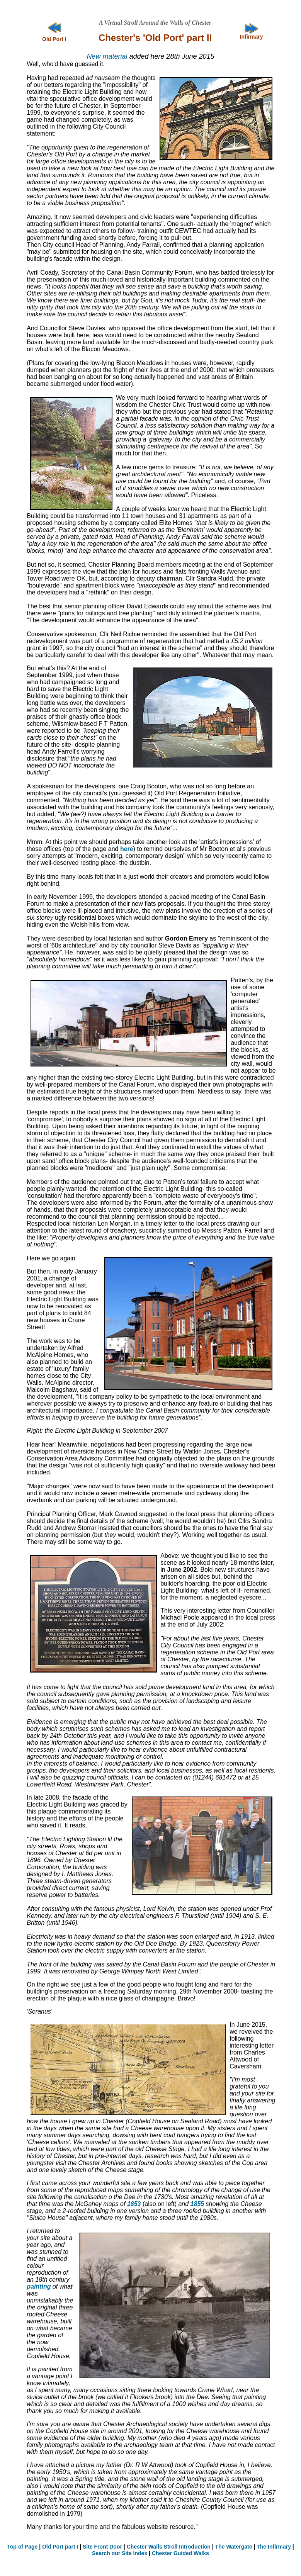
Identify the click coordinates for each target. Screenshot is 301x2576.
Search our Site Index (120, 2553)
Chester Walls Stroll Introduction (169, 2547)
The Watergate (233, 2547)
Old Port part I (60, 2547)
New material (107, 56)
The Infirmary (274, 2547)
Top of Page (22, 2547)
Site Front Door (102, 2547)
